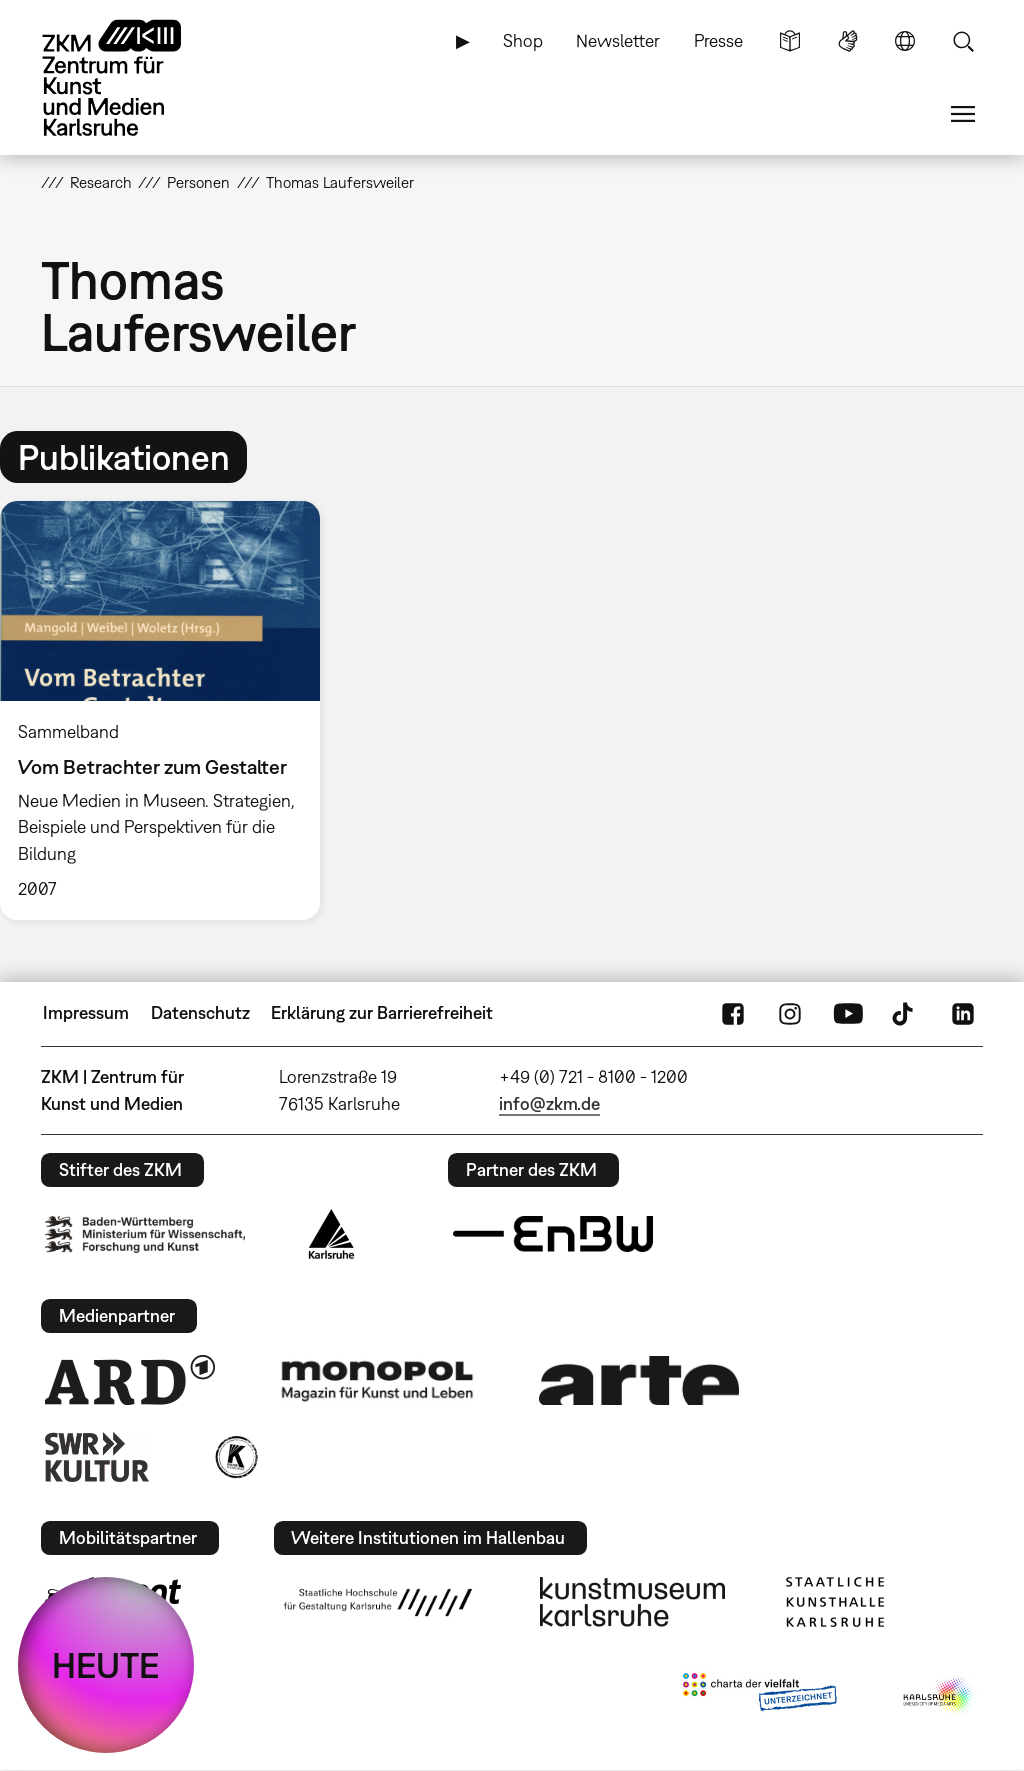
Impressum (86, 1012)
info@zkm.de (549, 1103)
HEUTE (106, 1665)
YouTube (848, 1013)
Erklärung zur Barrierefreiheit (382, 1012)
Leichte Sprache (790, 41)
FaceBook (733, 1013)
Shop (523, 40)
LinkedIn (963, 1013)
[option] (169, 710)
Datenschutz (200, 1012)
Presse (718, 40)
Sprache (905, 41)
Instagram (790, 1013)
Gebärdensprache (848, 41)
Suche (963, 41)
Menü (963, 114)
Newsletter (618, 40)
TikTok (905, 1013)
